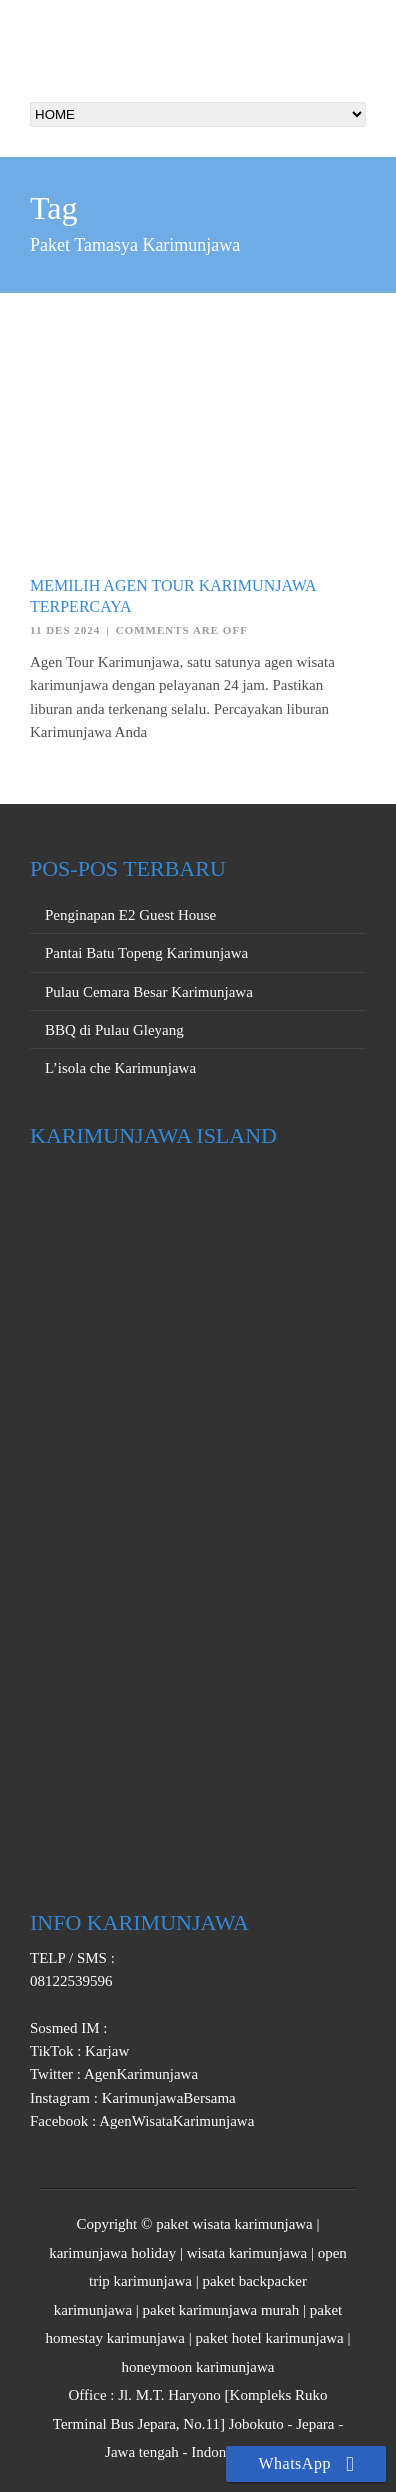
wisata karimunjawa (247, 2253)
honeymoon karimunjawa (198, 2367)
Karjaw (105, 2051)
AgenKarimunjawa (139, 2074)
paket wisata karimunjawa (234, 2224)
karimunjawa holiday (112, 2253)
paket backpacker (254, 2281)
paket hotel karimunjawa (270, 2338)
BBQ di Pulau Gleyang (114, 1030)
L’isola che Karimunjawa (120, 1068)
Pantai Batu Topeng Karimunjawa (146, 953)
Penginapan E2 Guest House (130, 915)
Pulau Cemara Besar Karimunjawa (149, 992)
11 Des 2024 (65, 630)
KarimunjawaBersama (167, 2098)
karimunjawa (93, 2310)
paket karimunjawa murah (221, 2310)
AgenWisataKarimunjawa (175, 2121)
